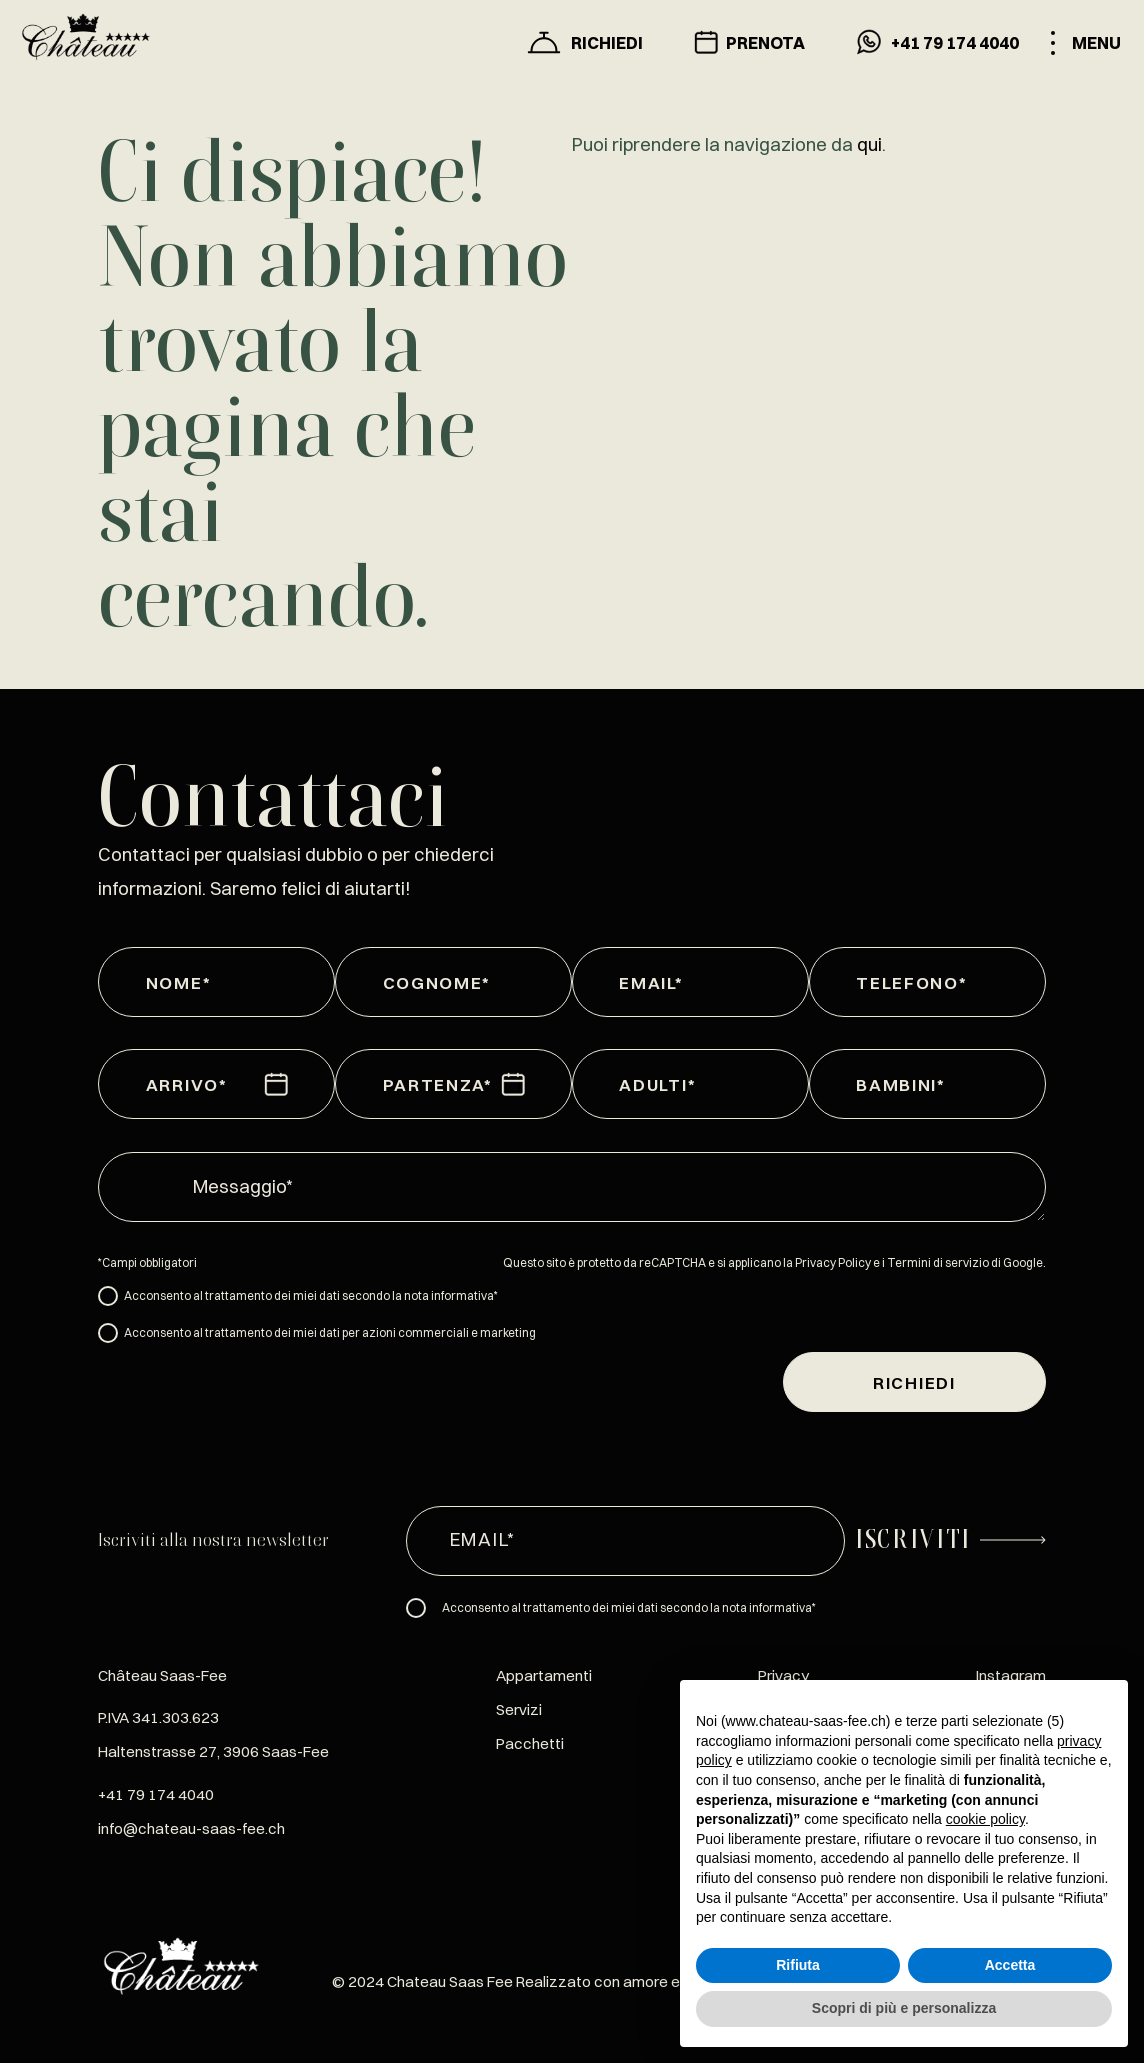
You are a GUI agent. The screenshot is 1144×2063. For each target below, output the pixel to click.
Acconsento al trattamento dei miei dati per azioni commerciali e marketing (330, 1332)
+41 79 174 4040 (156, 1794)
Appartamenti (544, 1675)
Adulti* (642, 1084)
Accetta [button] (1010, 1965)
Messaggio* (242, 1186)
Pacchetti (530, 1743)
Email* (642, 982)
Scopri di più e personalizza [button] (904, 2008)
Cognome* (406, 982)
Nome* (169, 982)
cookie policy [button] (985, 1819)
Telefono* (879, 982)
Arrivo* (169, 1084)
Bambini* (879, 1084)
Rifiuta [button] (798, 1965)
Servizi (519, 1709)
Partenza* (406, 1084)
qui (869, 144)
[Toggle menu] (1085, 43)
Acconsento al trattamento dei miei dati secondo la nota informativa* (311, 1295)
